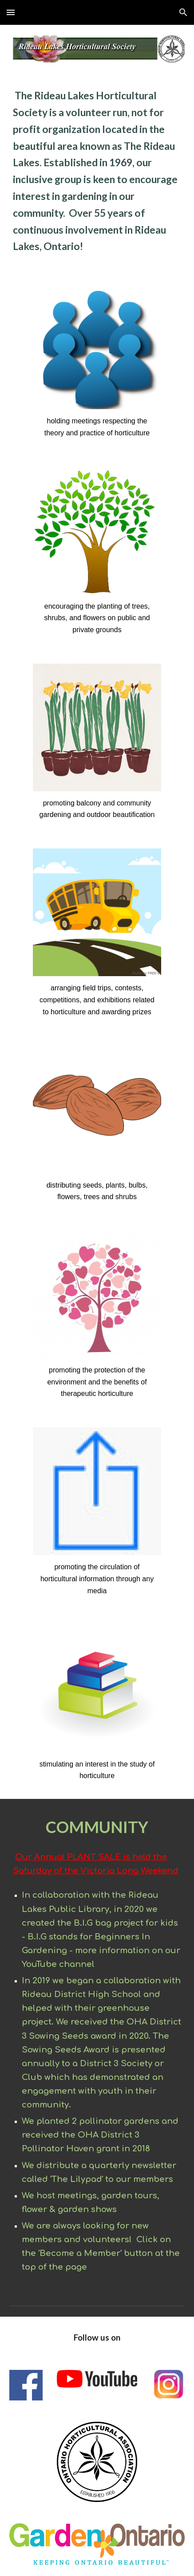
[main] (97, 175)
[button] (10, 12)
